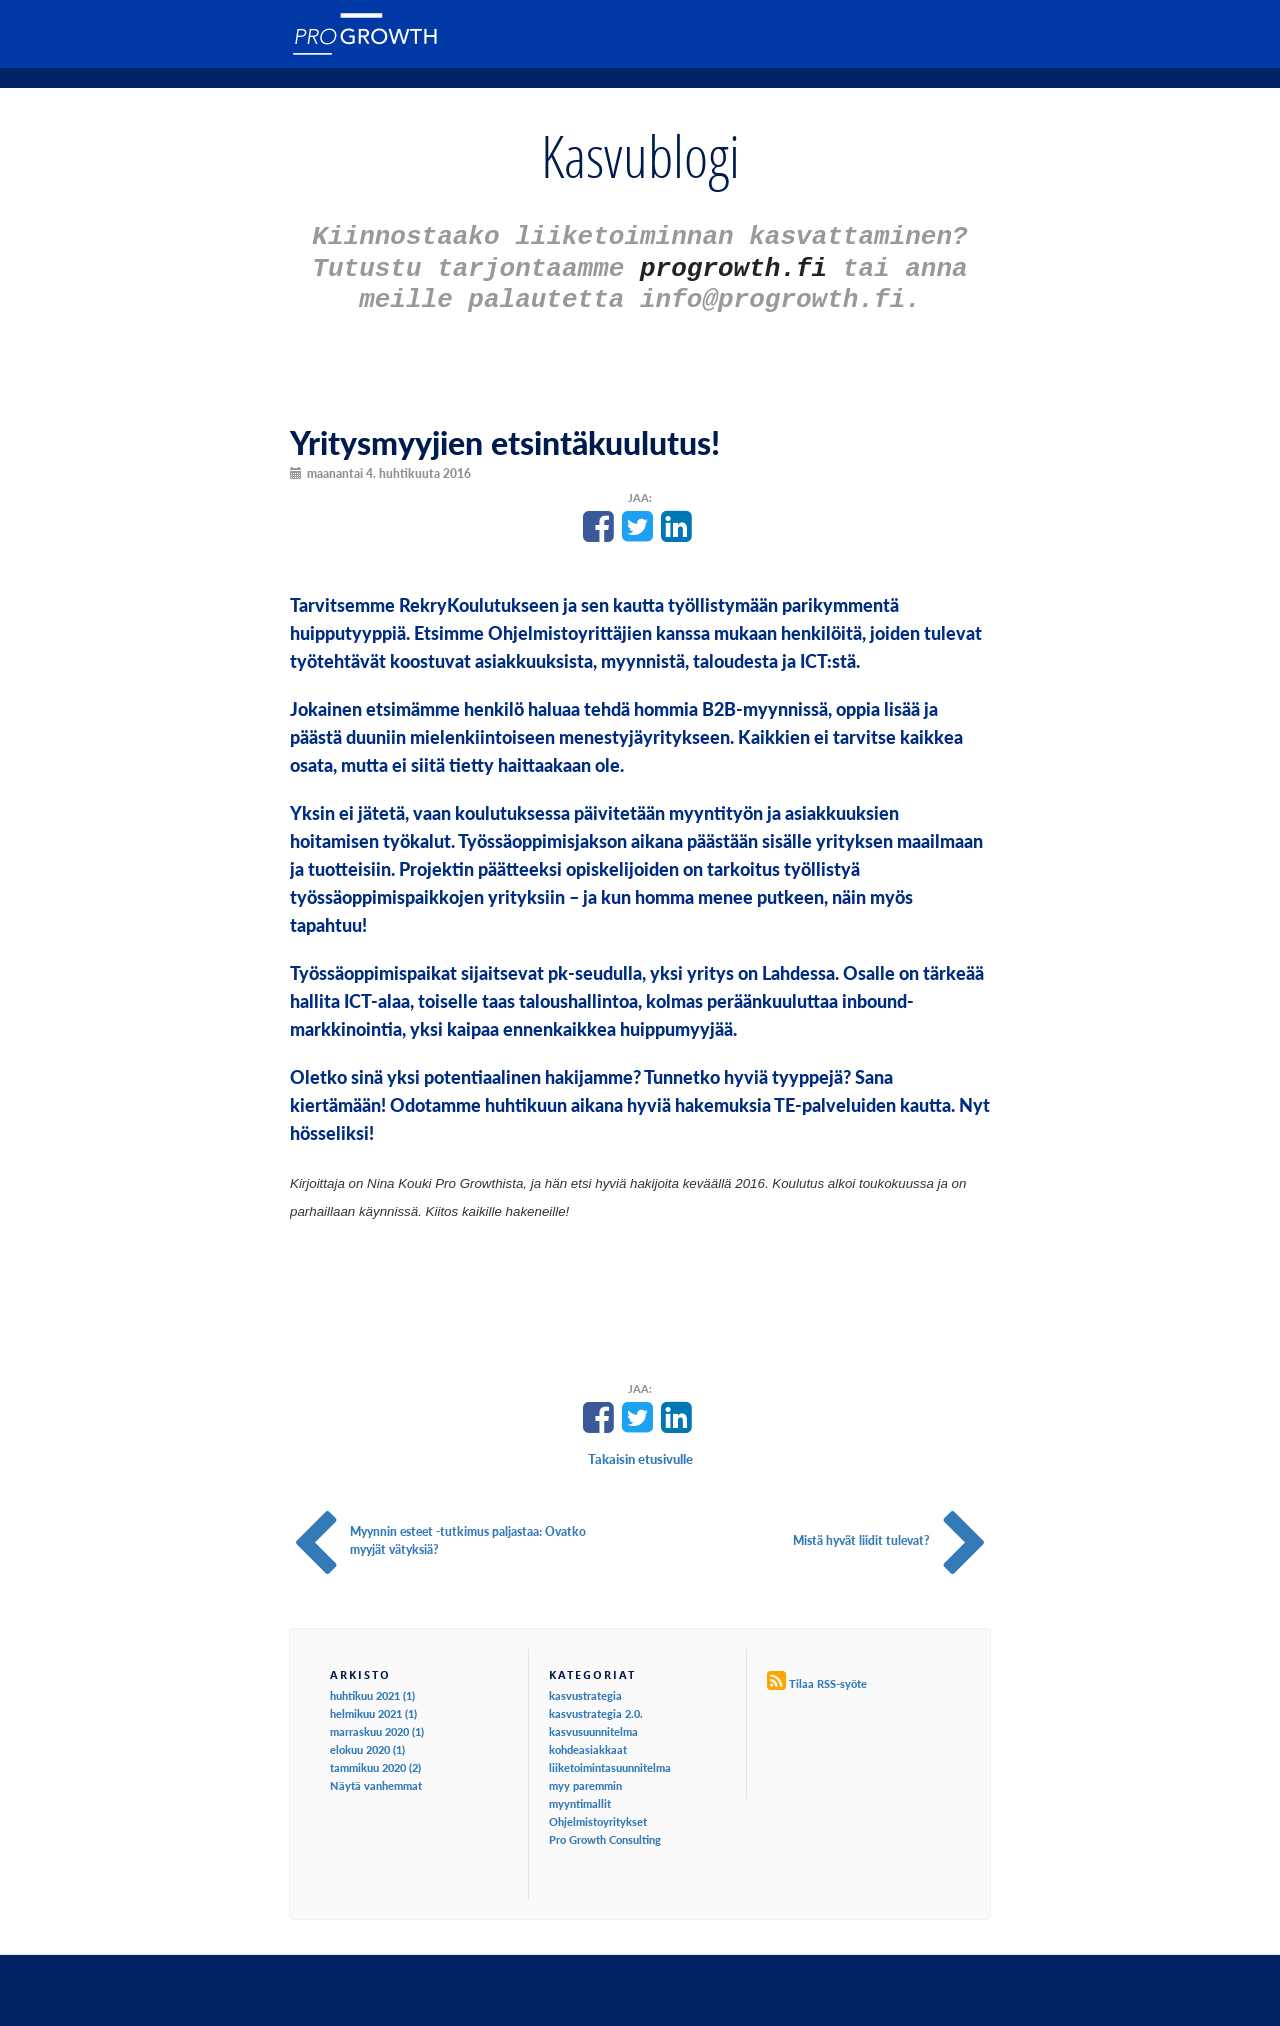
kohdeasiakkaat (588, 1740)
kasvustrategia (585, 1686)
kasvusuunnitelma (593, 1722)
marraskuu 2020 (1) (377, 1722)
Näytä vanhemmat (376, 1776)
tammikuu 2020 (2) (375, 1758)
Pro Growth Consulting (605, 1830)
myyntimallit (580, 1794)
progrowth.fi (733, 263)
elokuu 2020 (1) (367, 1740)
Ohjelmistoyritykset (598, 1812)
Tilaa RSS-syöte (828, 1674)
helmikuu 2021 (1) (373, 1704)
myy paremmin (585, 1776)
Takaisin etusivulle (640, 1450)
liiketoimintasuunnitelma (610, 1758)
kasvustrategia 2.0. (596, 1704)
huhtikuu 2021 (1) (372, 1686)
